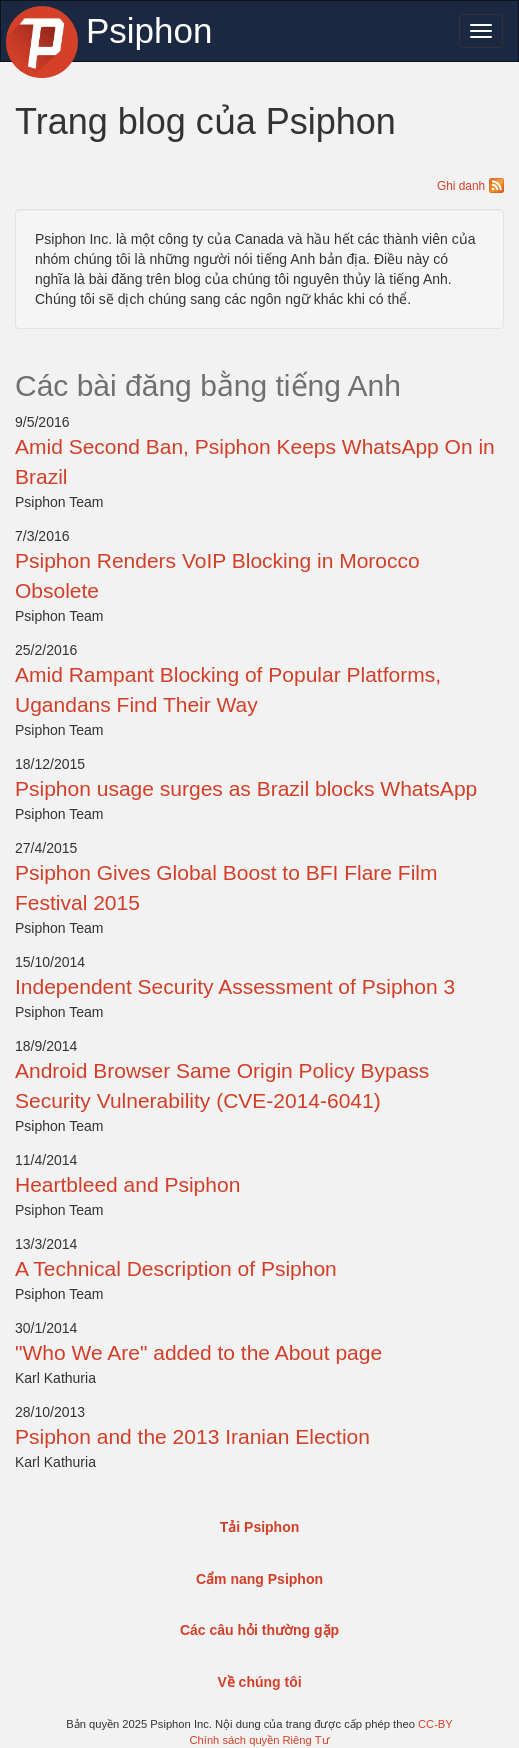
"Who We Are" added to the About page (198, 1352)
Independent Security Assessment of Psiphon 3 (235, 986)
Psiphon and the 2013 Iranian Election (192, 1436)
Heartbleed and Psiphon (127, 1184)
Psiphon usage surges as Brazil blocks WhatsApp (246, 788)
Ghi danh (470, 186)
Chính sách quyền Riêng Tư (259, 1740)
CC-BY (435, 1724)
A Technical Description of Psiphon (176, 1268)
